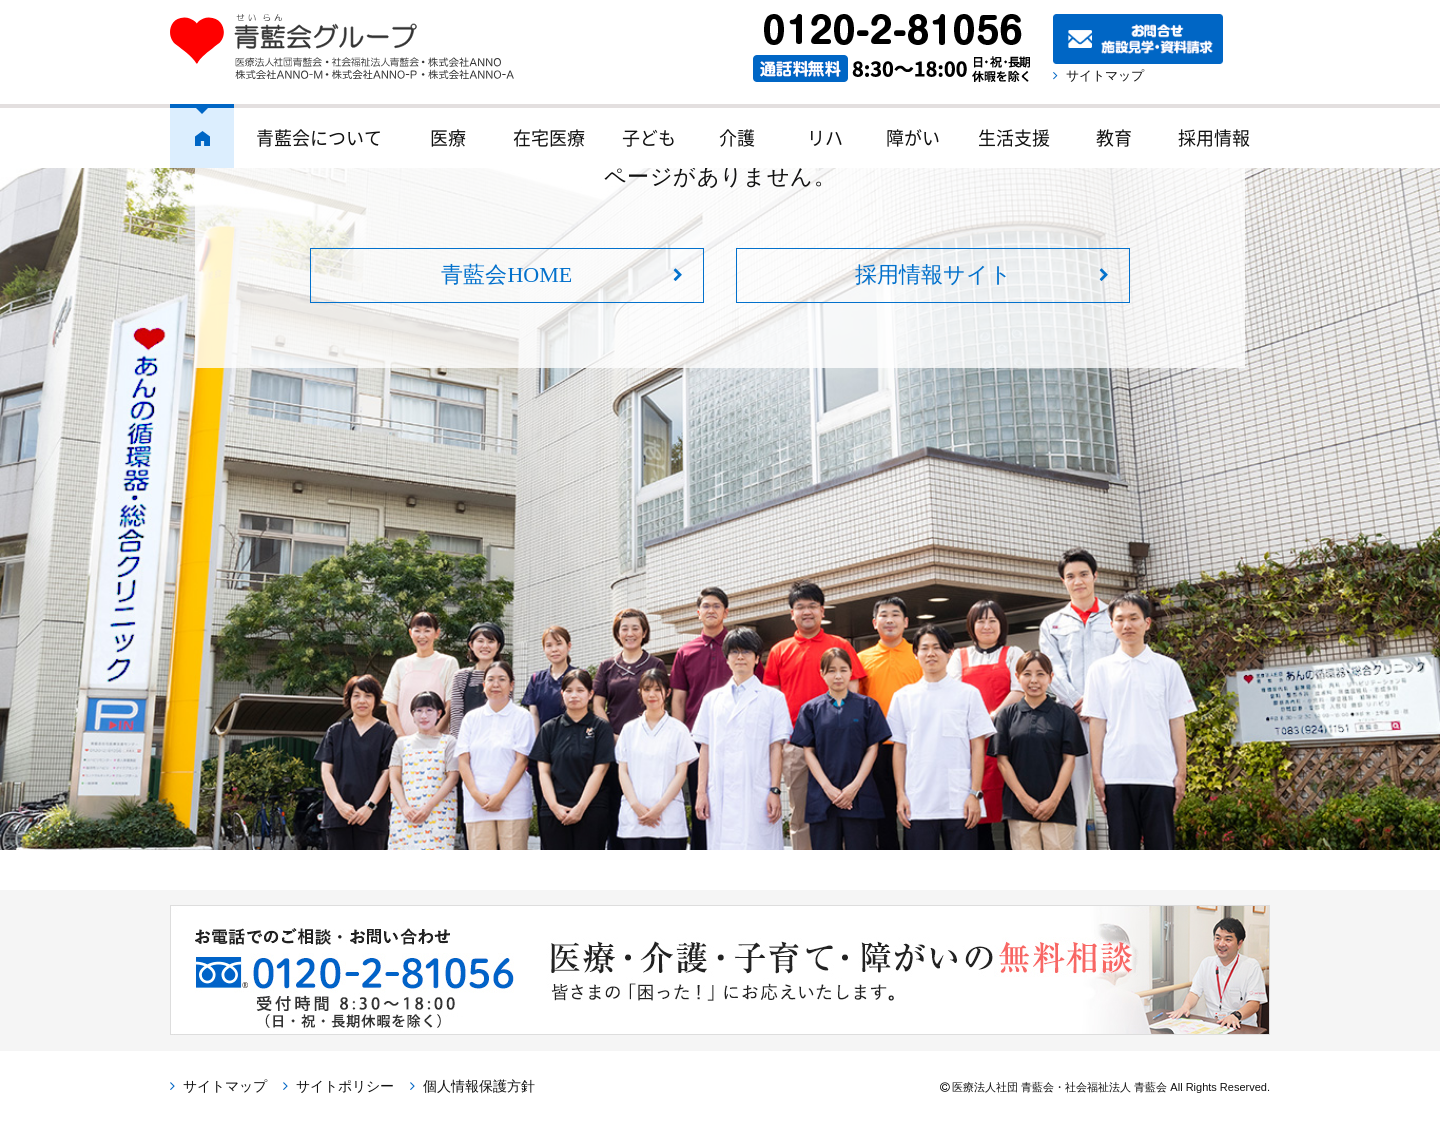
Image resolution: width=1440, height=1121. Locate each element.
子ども (649, 137)
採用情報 (1214, 137)
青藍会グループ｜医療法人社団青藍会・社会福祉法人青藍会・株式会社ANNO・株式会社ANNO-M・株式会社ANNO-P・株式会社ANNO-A (352, 47)
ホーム (202, 136)
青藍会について (319, 137)
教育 (1114, 137)
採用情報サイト (933, 274)
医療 (448, 137)
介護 (737, 137)
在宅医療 (549, 137)
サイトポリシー (345, 1086)
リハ (825, 137)
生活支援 (1014, 137)
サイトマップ (1105, 75)
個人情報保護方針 (479, 1086)
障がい (913, 137)
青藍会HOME (506, 274)
